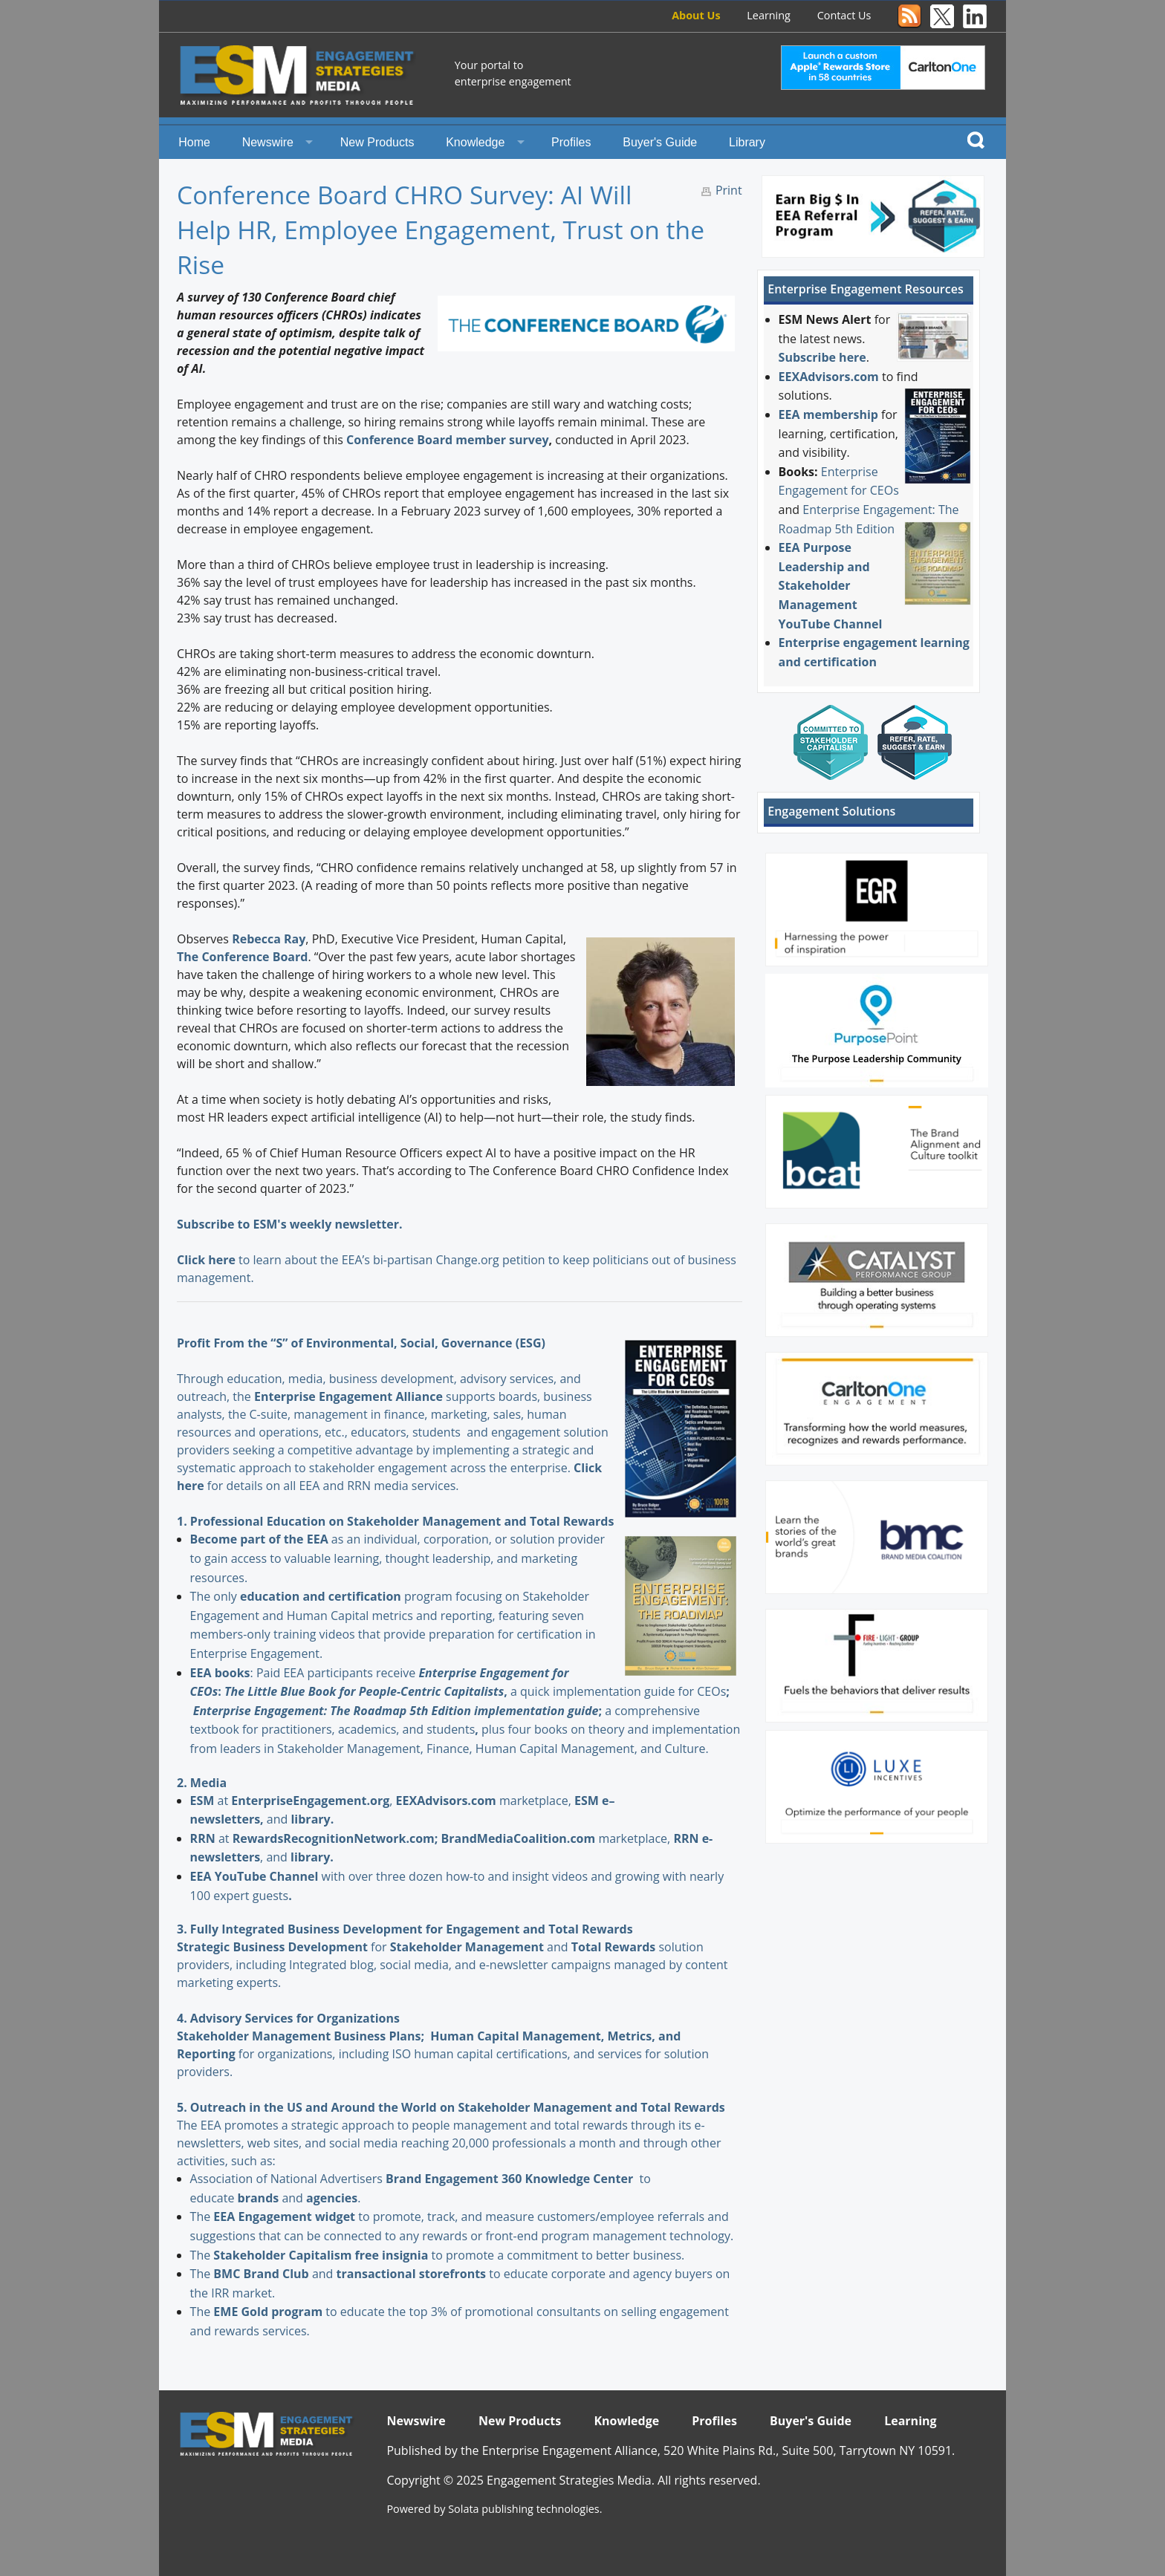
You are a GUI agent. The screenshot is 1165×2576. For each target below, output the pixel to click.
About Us (696, 15)
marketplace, (485, 1800)
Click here (206, 1260)
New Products (377, 142)
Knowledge (475, 142)
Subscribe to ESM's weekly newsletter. (291, 1224)
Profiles (571, 142)
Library (747, 142)
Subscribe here (822, 357)
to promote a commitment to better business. (448, 2255)
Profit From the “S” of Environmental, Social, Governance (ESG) (361, 1343)
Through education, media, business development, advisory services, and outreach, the (379, 1379)
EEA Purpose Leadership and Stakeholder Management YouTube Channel (831, 585)
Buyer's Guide (660, 142)
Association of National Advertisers (288, 2178)
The (202, 2216)
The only (215, 1596)
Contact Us (844, 15)
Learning (769, 15)
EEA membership (828, 414)
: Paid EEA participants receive (304, 1673)
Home (194, 142)
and (480, 1947)
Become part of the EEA (259, 1539)
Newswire (267, 142)
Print (728, 190)
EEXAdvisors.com (829, 376)
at (211, 1800)
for (311, 1947)
